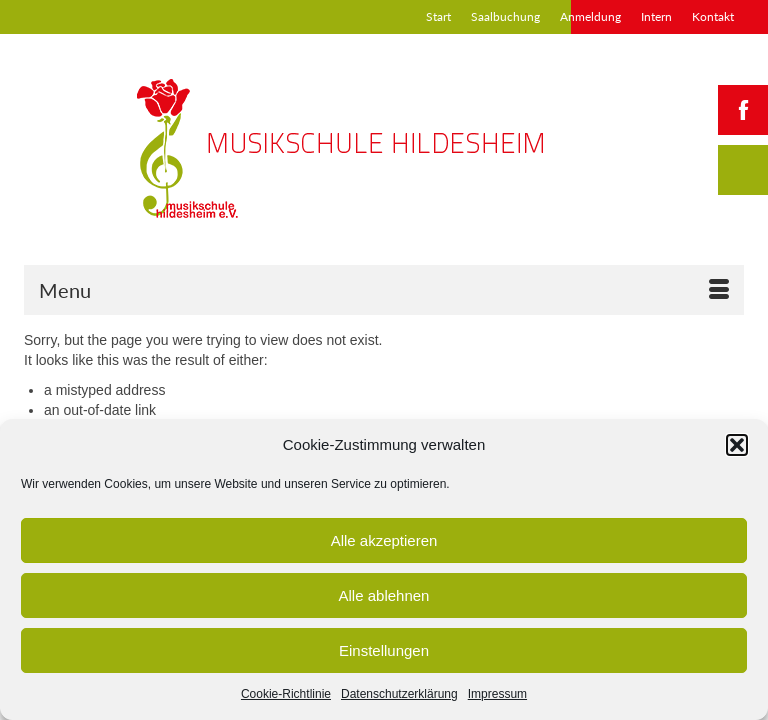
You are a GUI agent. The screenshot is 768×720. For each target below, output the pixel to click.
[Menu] (384, 290)
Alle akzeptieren (384, 540)
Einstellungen (384, 650)
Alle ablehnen (384, 595)
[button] (737, 445)
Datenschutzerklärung (399, 694)
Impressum (497, 694)
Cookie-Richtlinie (286, 694)
